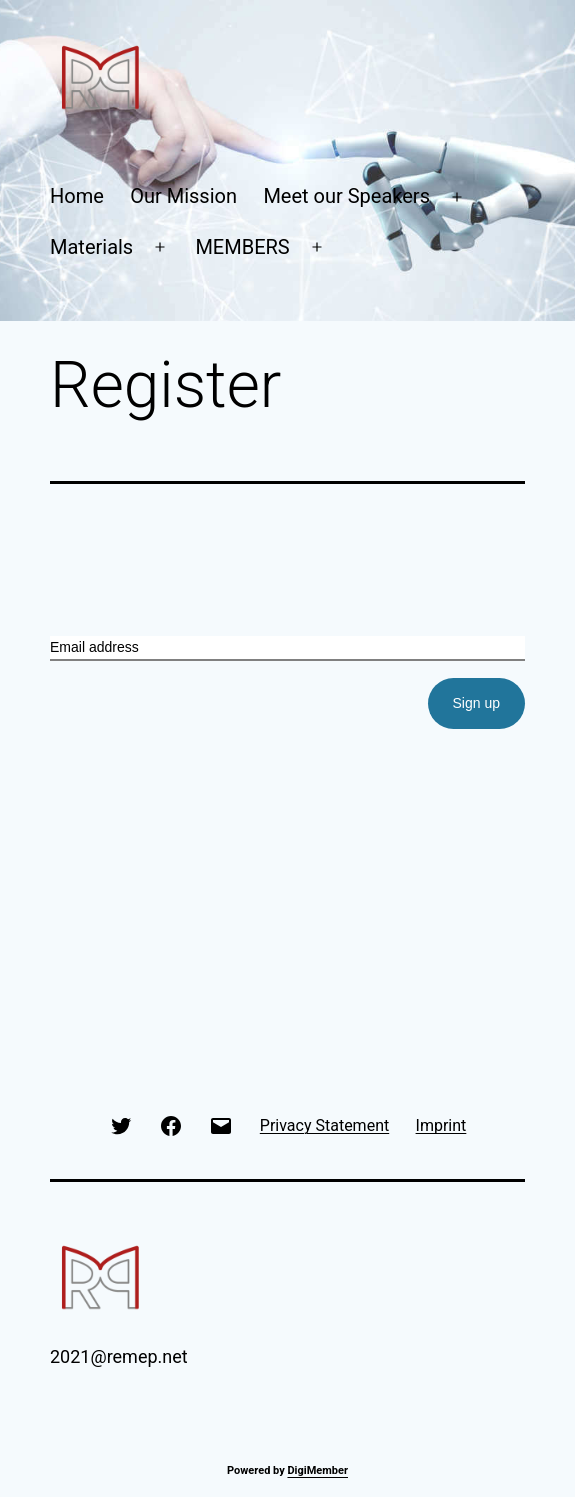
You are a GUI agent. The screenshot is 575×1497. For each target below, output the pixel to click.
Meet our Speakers (346, 196)
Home (77, 196)
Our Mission (183, 196)
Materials (91, 247)
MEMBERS (242, 247)
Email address (94, 647)
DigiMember (317, 1470)
